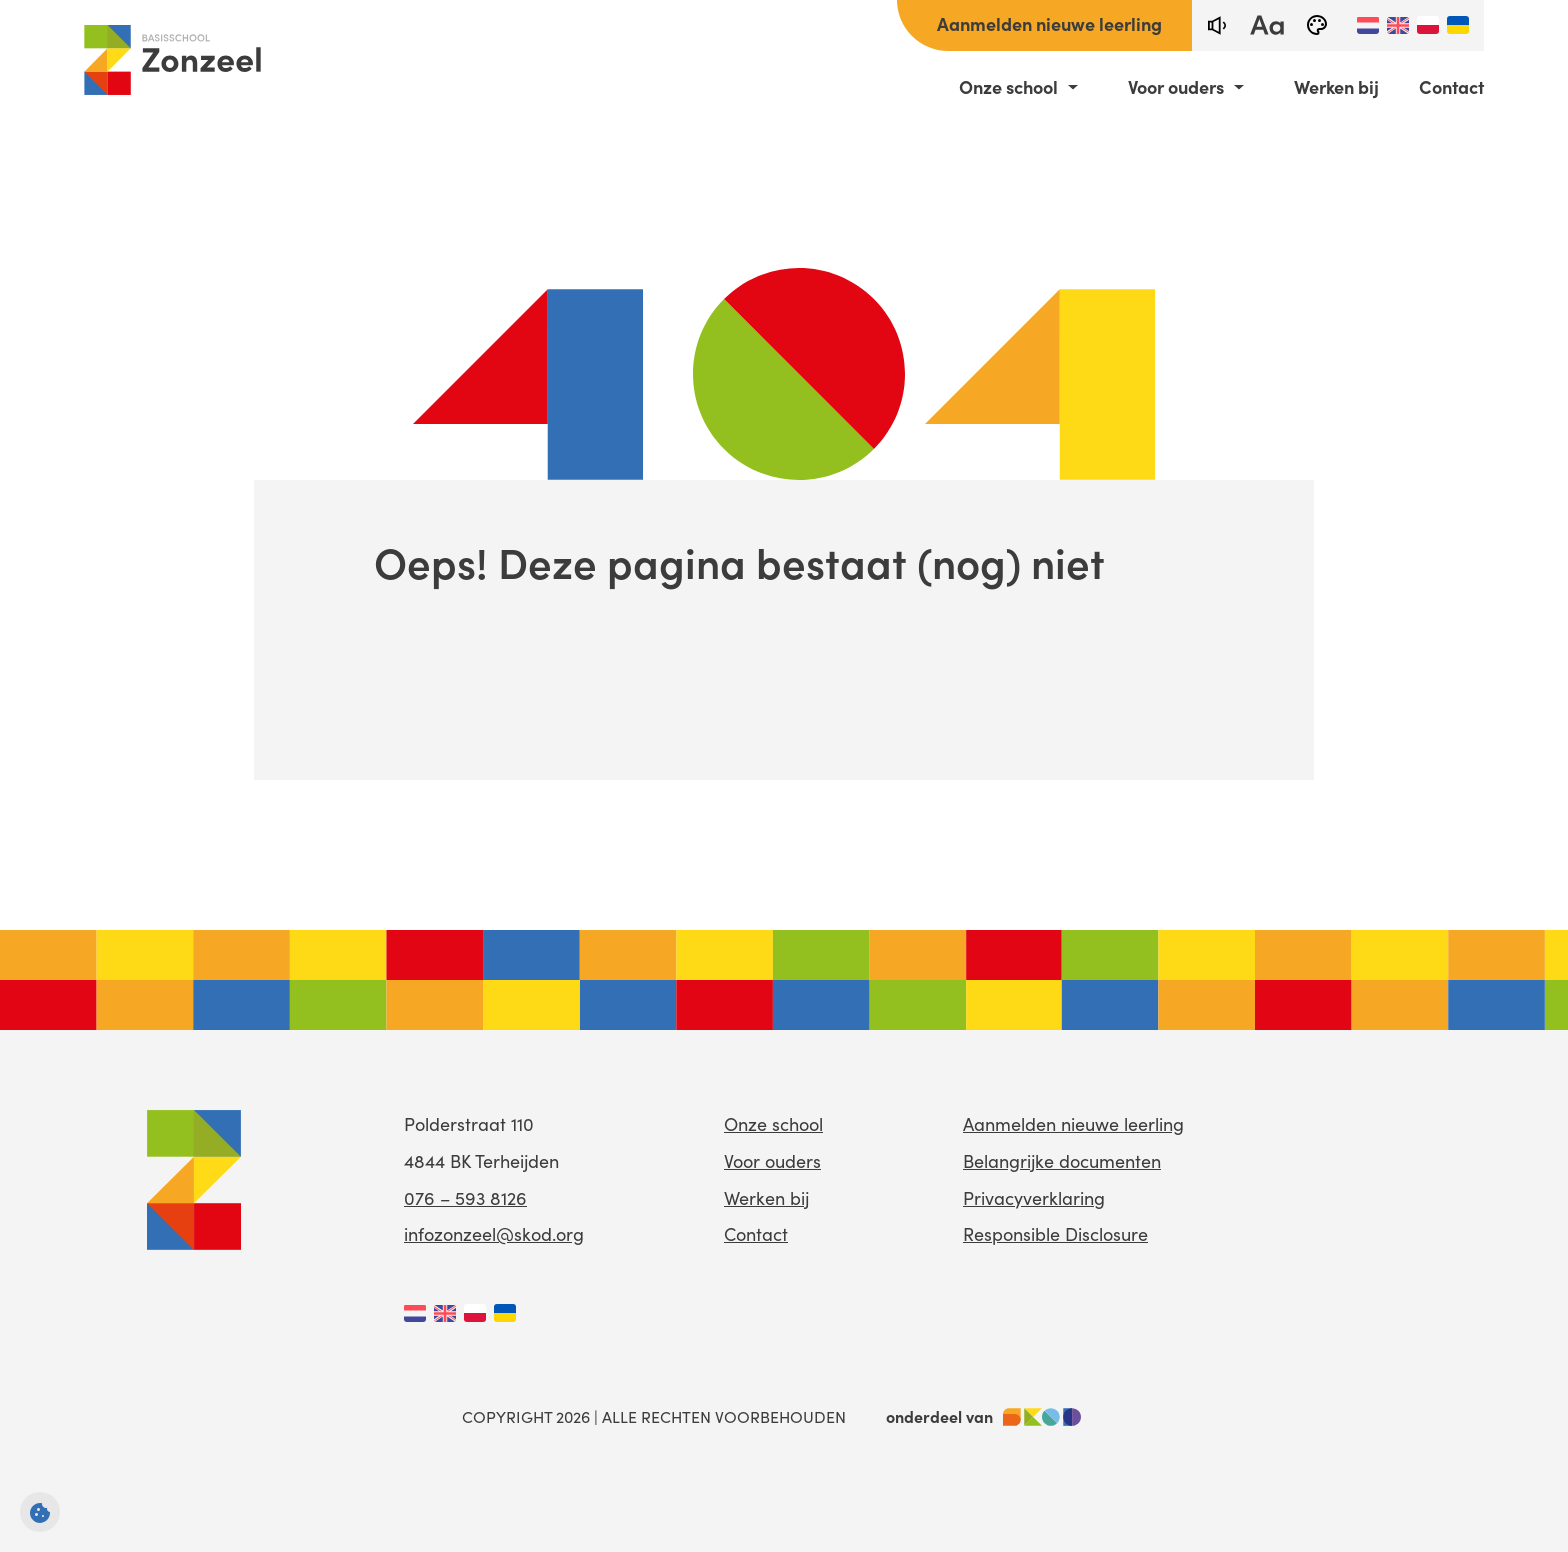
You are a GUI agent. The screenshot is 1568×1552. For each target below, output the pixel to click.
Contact (1451, 87)
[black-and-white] (1317, 25)
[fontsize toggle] (1267, 25)
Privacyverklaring (1034, 1198)
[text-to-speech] (1217, 25)
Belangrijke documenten (1062, 1161)
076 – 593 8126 (465, 1198)
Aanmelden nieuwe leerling (1049, 23)
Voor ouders (1176, 87)
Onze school (1008, 87)
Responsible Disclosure (1055, 1234)
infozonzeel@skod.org (494, 1234)
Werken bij (1336, 87)
